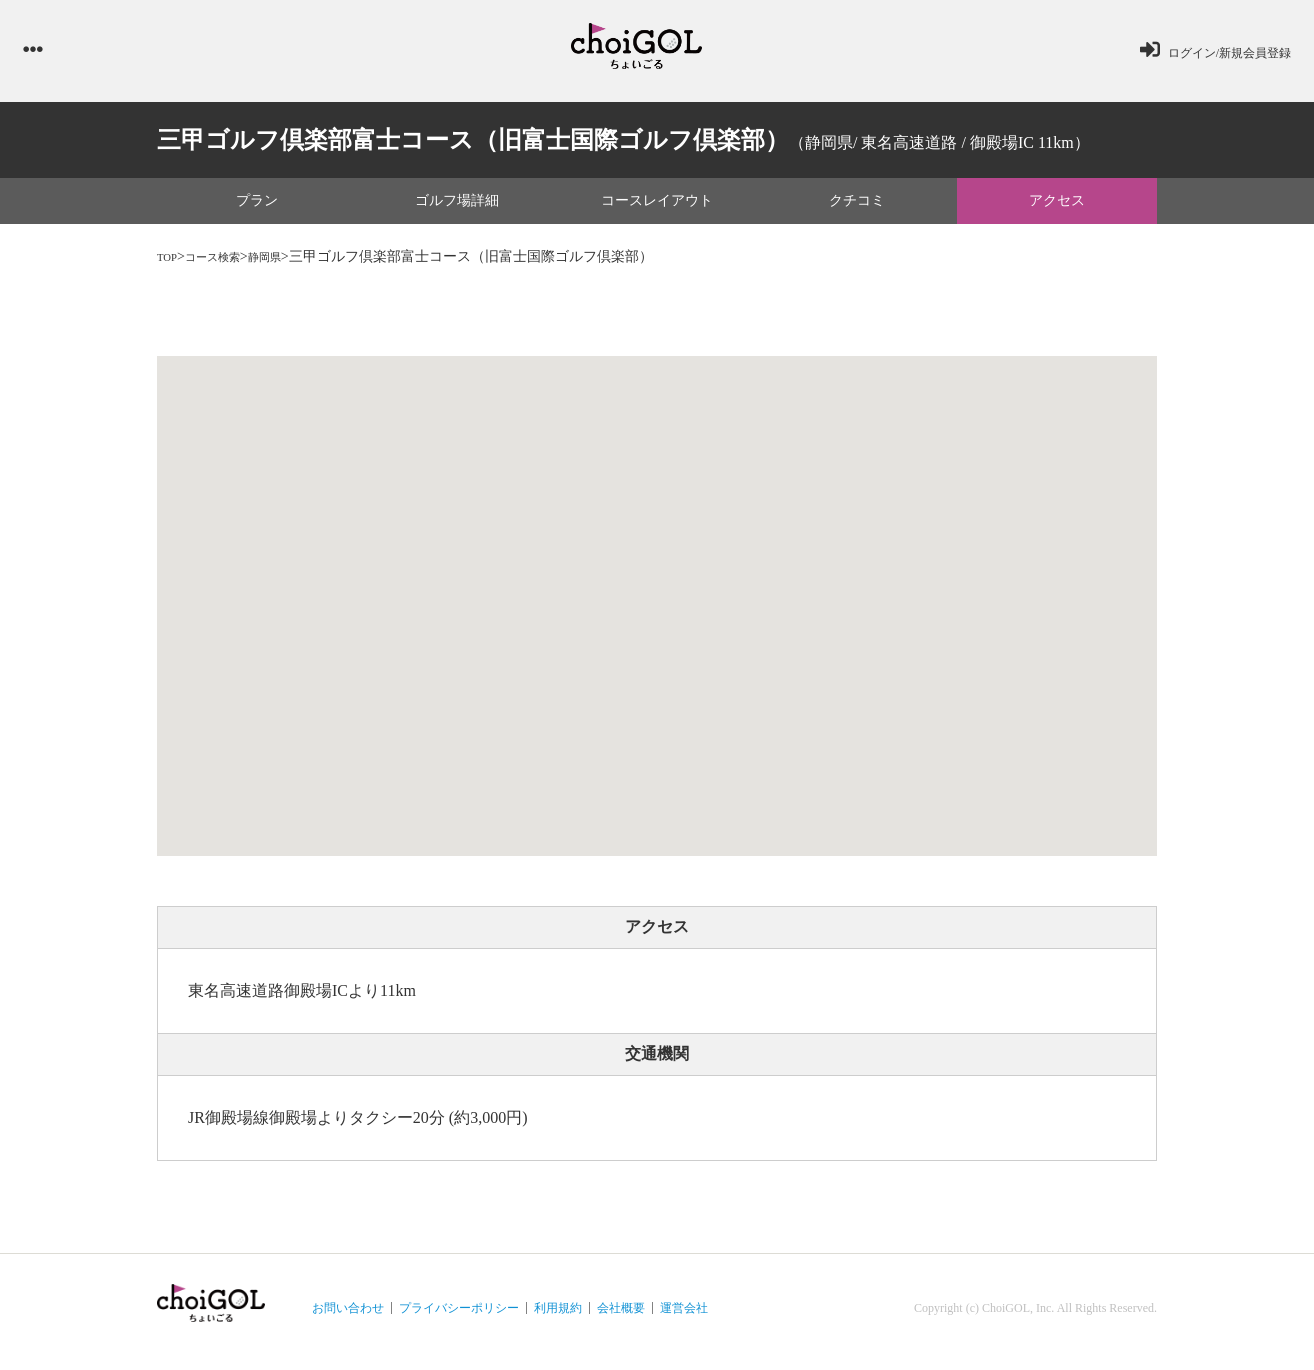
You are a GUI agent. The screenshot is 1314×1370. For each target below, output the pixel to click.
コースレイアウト (657, 209)
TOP (170, 265)
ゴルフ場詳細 (457, 209)
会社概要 (621, 1316)
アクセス (1057, 209)
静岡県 (290, 265)
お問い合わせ (348, 1316)
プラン (257, 209)
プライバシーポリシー (459, 1316)
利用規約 (558, 1316)
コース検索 (226, 265)
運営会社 (684, 1316)
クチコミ (857, 209)
